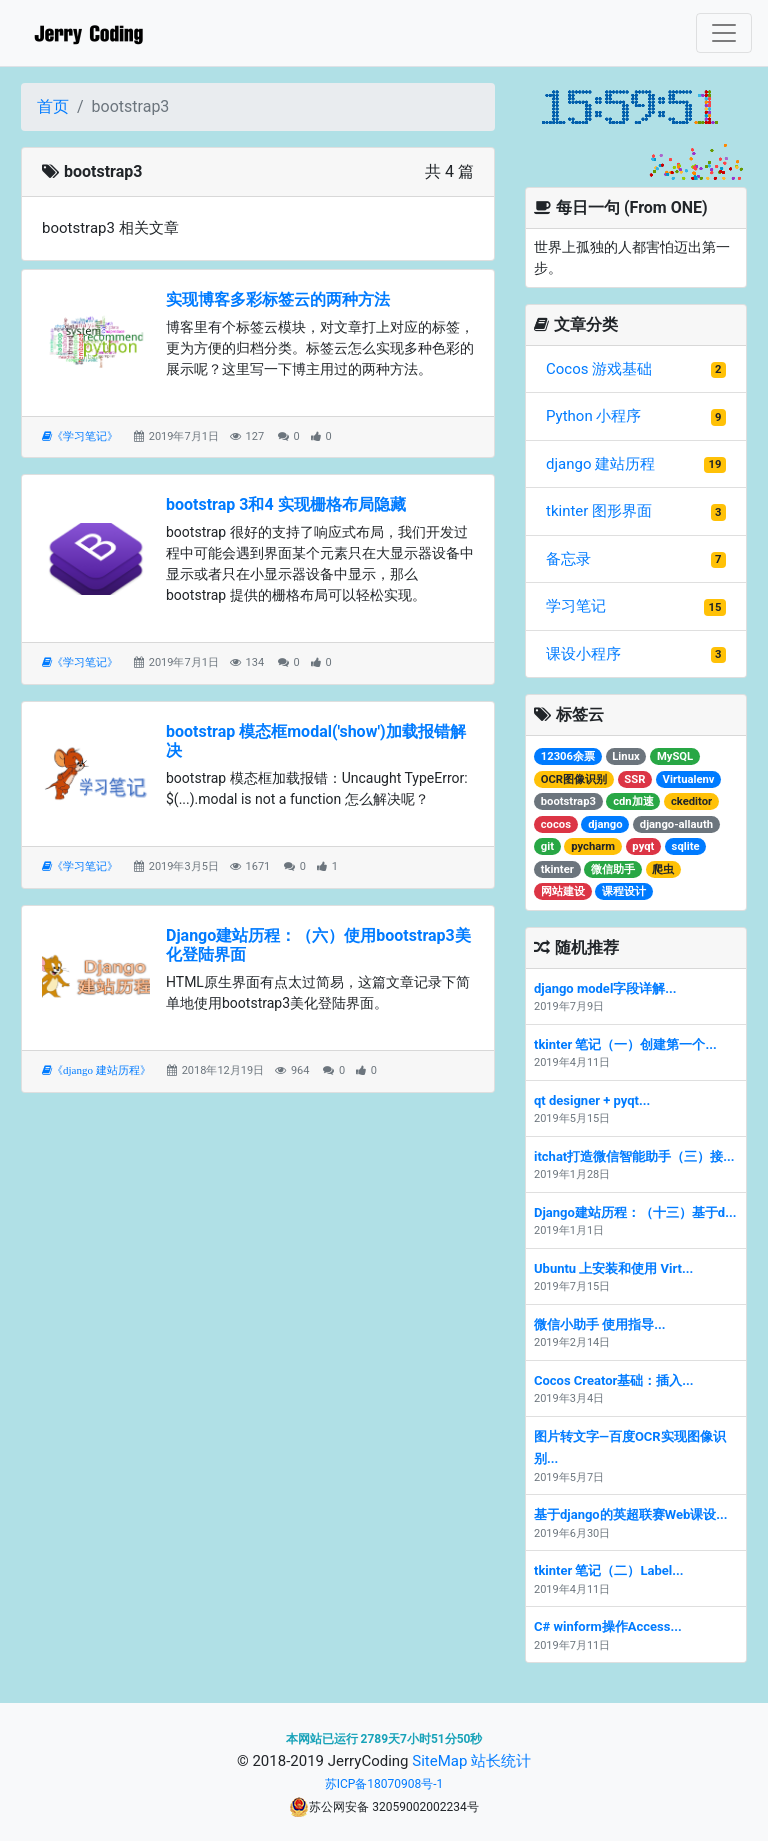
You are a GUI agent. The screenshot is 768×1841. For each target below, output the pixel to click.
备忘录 (568, 559)
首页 (53, 106)
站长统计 (501, 1761)
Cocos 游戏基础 (599, 369)
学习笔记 (576, 606)
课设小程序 (583, 654)
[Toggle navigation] (724, 33)
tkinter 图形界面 (599, 511)
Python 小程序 (593, 416)
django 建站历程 (600, 464)
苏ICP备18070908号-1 (384, 1784)
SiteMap (439, 1761)
